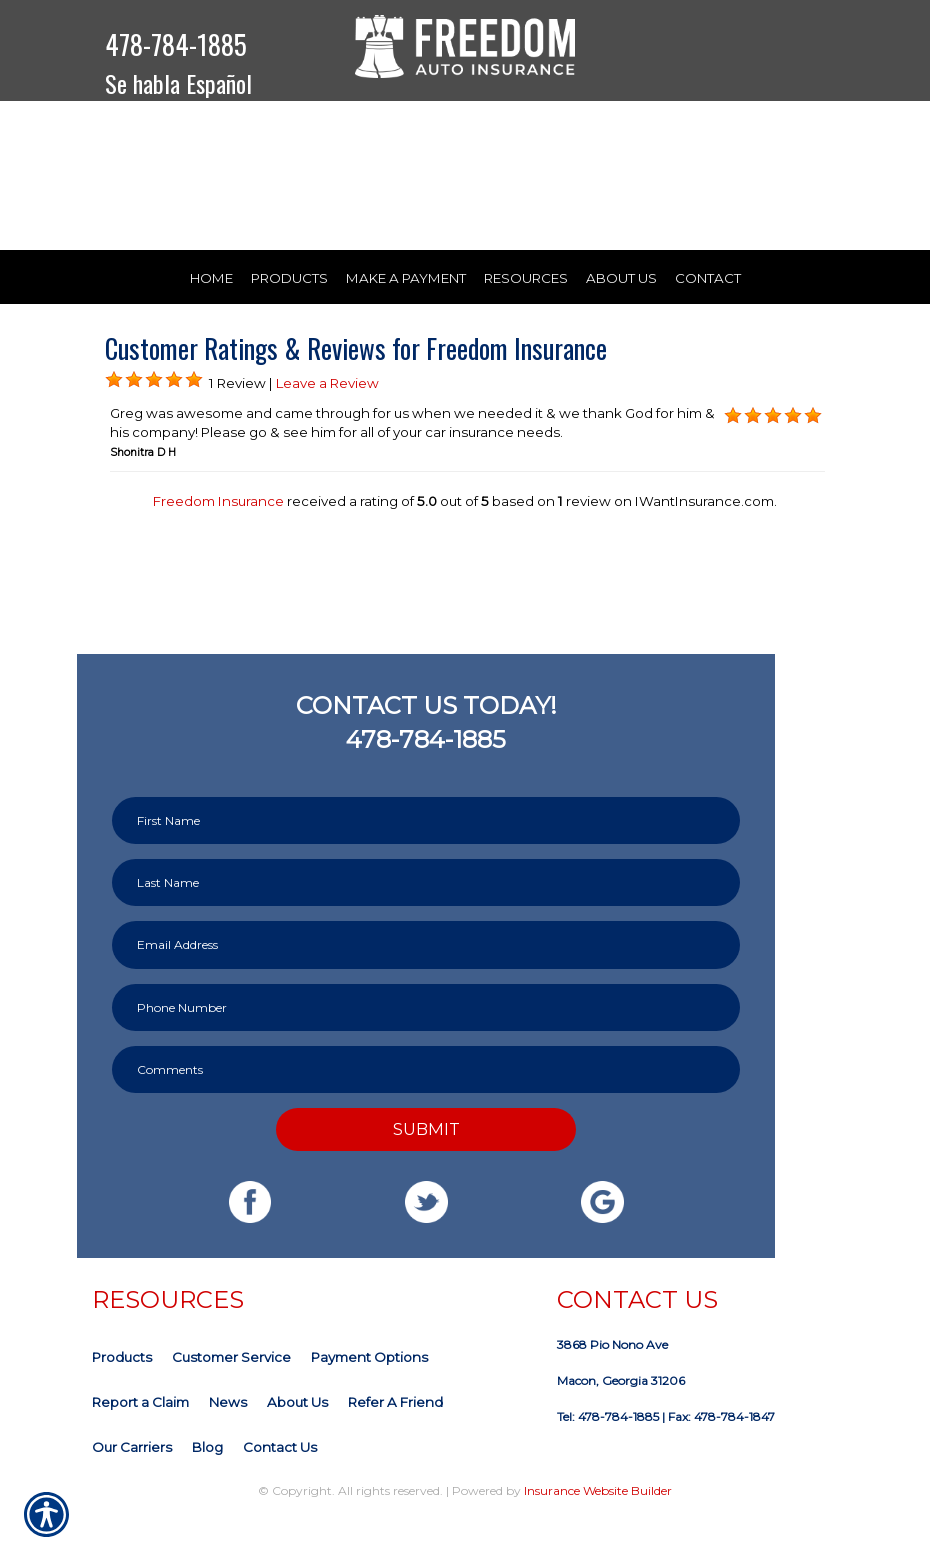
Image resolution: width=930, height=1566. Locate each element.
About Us (297, 1450)
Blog (207, 1495)
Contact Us (280, 1495)
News (228, 1450)
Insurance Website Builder (598, 1538)
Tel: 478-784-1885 (608, 1464)
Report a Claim (140, 1450)
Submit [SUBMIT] (426, 1176)
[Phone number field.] (426, 1054)
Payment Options (369, 1405)
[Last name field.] (426, 930)
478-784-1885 (176, 44)
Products (122, 1405)
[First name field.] (426, 868)
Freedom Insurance (218, 549)
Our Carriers (132, 1495)
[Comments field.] (426, 1116)
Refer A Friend (395, 1450)
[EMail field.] (426, 992)
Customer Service (231, 1405)
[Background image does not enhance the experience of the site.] (114, 428)
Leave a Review (327, 430)
